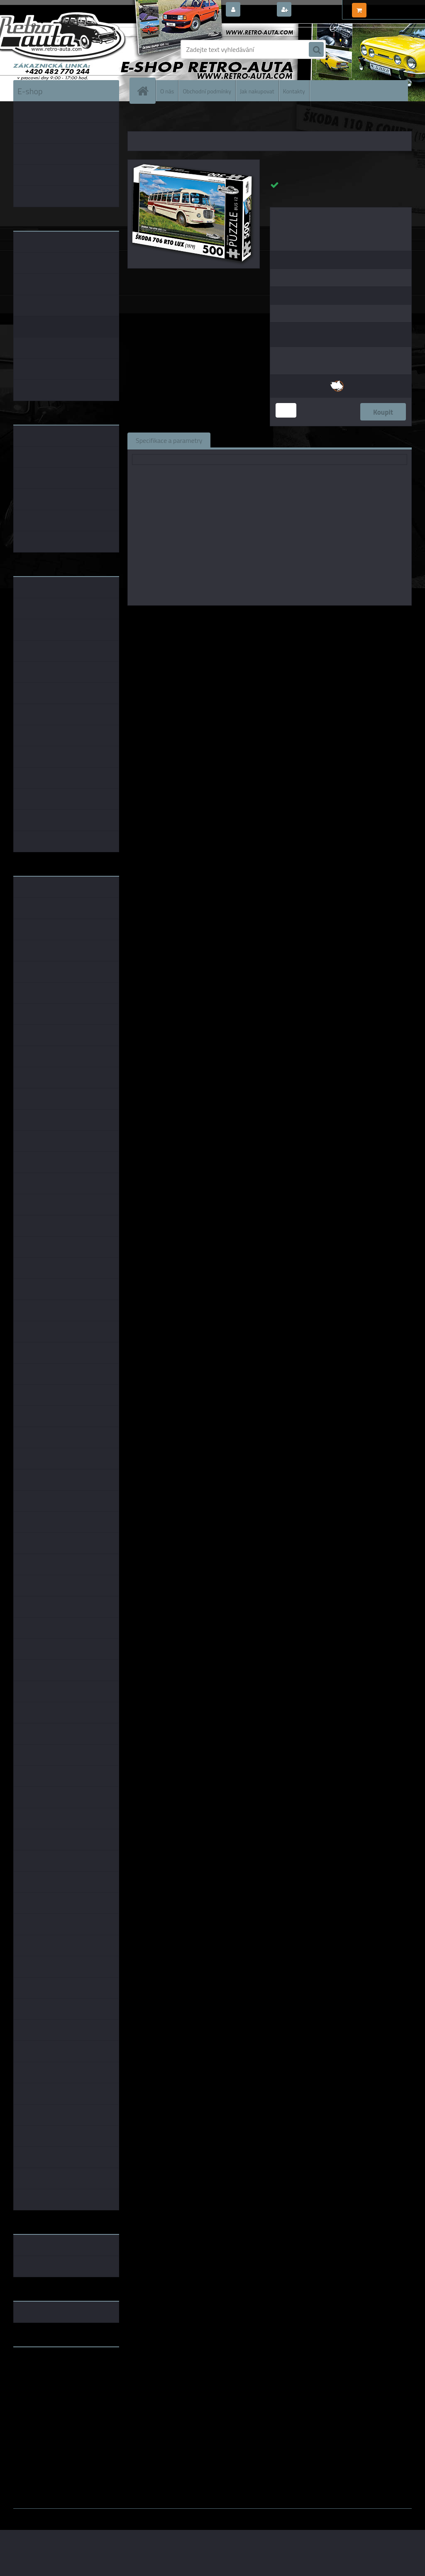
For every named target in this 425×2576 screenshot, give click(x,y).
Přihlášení (258, 10)
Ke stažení (366, 440)
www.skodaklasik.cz (42, 2380)
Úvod (138, 120)
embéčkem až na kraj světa (51, 2386)
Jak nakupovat (257, 90)
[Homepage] (146, 90)
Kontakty (294, 90)
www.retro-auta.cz (40, 2366)
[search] (316, 50)
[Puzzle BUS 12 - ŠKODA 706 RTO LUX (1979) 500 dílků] (193, 163)
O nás (167, 90)
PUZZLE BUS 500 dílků (224, 120)
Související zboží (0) (247, 440)
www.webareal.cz (100, 2515)
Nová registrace (316, 10)
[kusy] (286, 410)
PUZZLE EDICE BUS (172, 120)
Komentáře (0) (313, 440)
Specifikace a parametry (169, 440)
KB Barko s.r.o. (301, 617)
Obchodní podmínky (207, 90)
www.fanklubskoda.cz (45, 2373)
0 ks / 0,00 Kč (388, 7)
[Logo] (70, 49)
